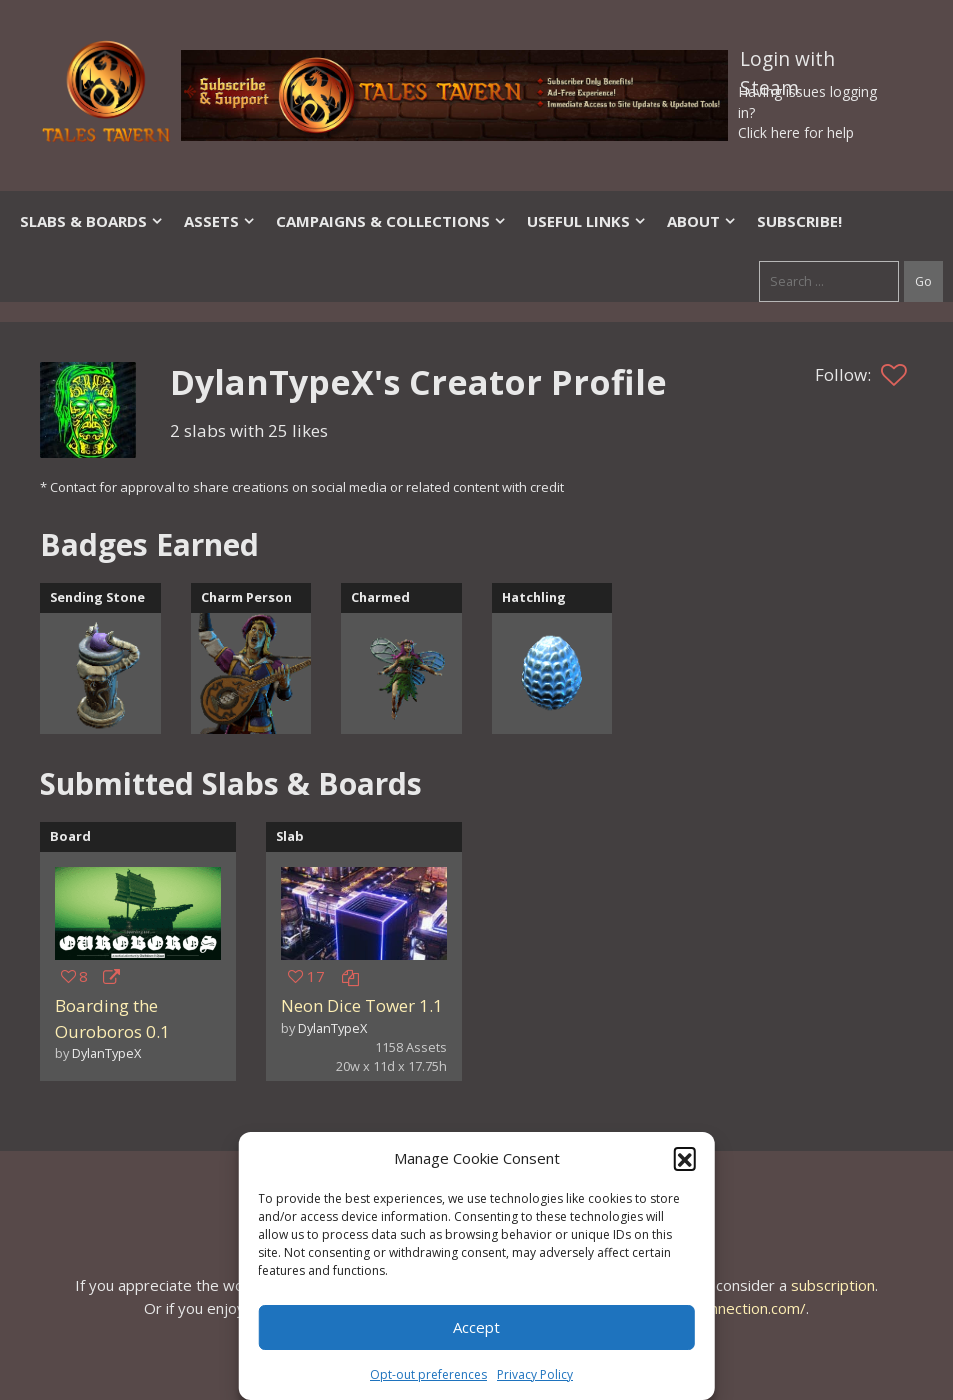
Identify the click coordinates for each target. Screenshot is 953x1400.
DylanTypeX (106, 1053)
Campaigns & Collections (391, 221)
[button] (685, 1158)
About (702, 221)
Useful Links (587, 221)
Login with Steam (787, 63)
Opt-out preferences (428, 1374)
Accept (476, 1327)
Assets (220, 221)
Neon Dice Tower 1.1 (362, 1005)
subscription (833, 1285)
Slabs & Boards (92, 221)
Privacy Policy (535, 1374)
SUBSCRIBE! (799, 221)
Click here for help (796, 132)
